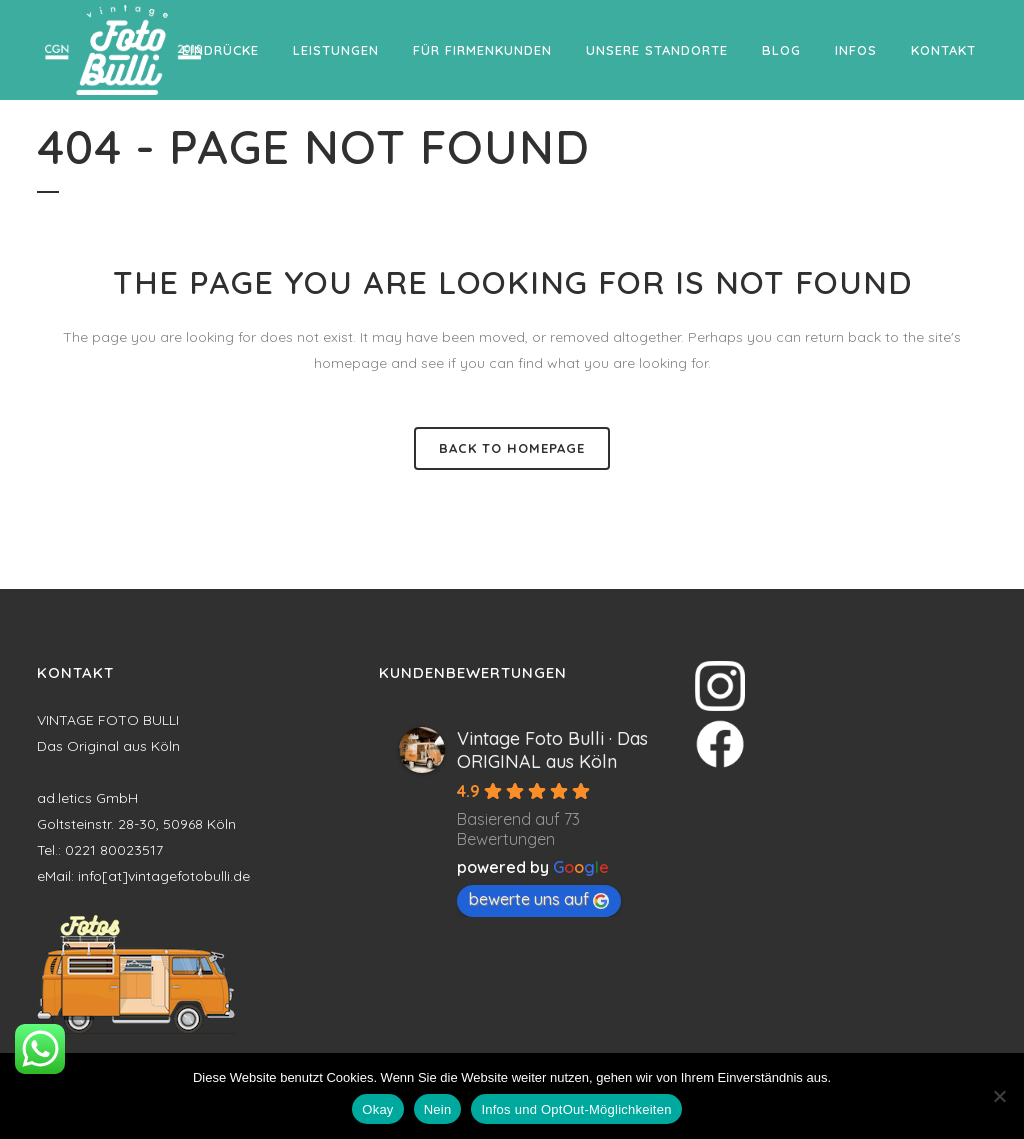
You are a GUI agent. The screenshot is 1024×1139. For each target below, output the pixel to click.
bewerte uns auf (539, 899)
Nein (438, 1109)
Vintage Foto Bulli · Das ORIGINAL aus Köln (552, 750)
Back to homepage (512, 448)
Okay (377, 1109)
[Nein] (999, 1096)
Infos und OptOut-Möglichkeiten (576, 1109)
